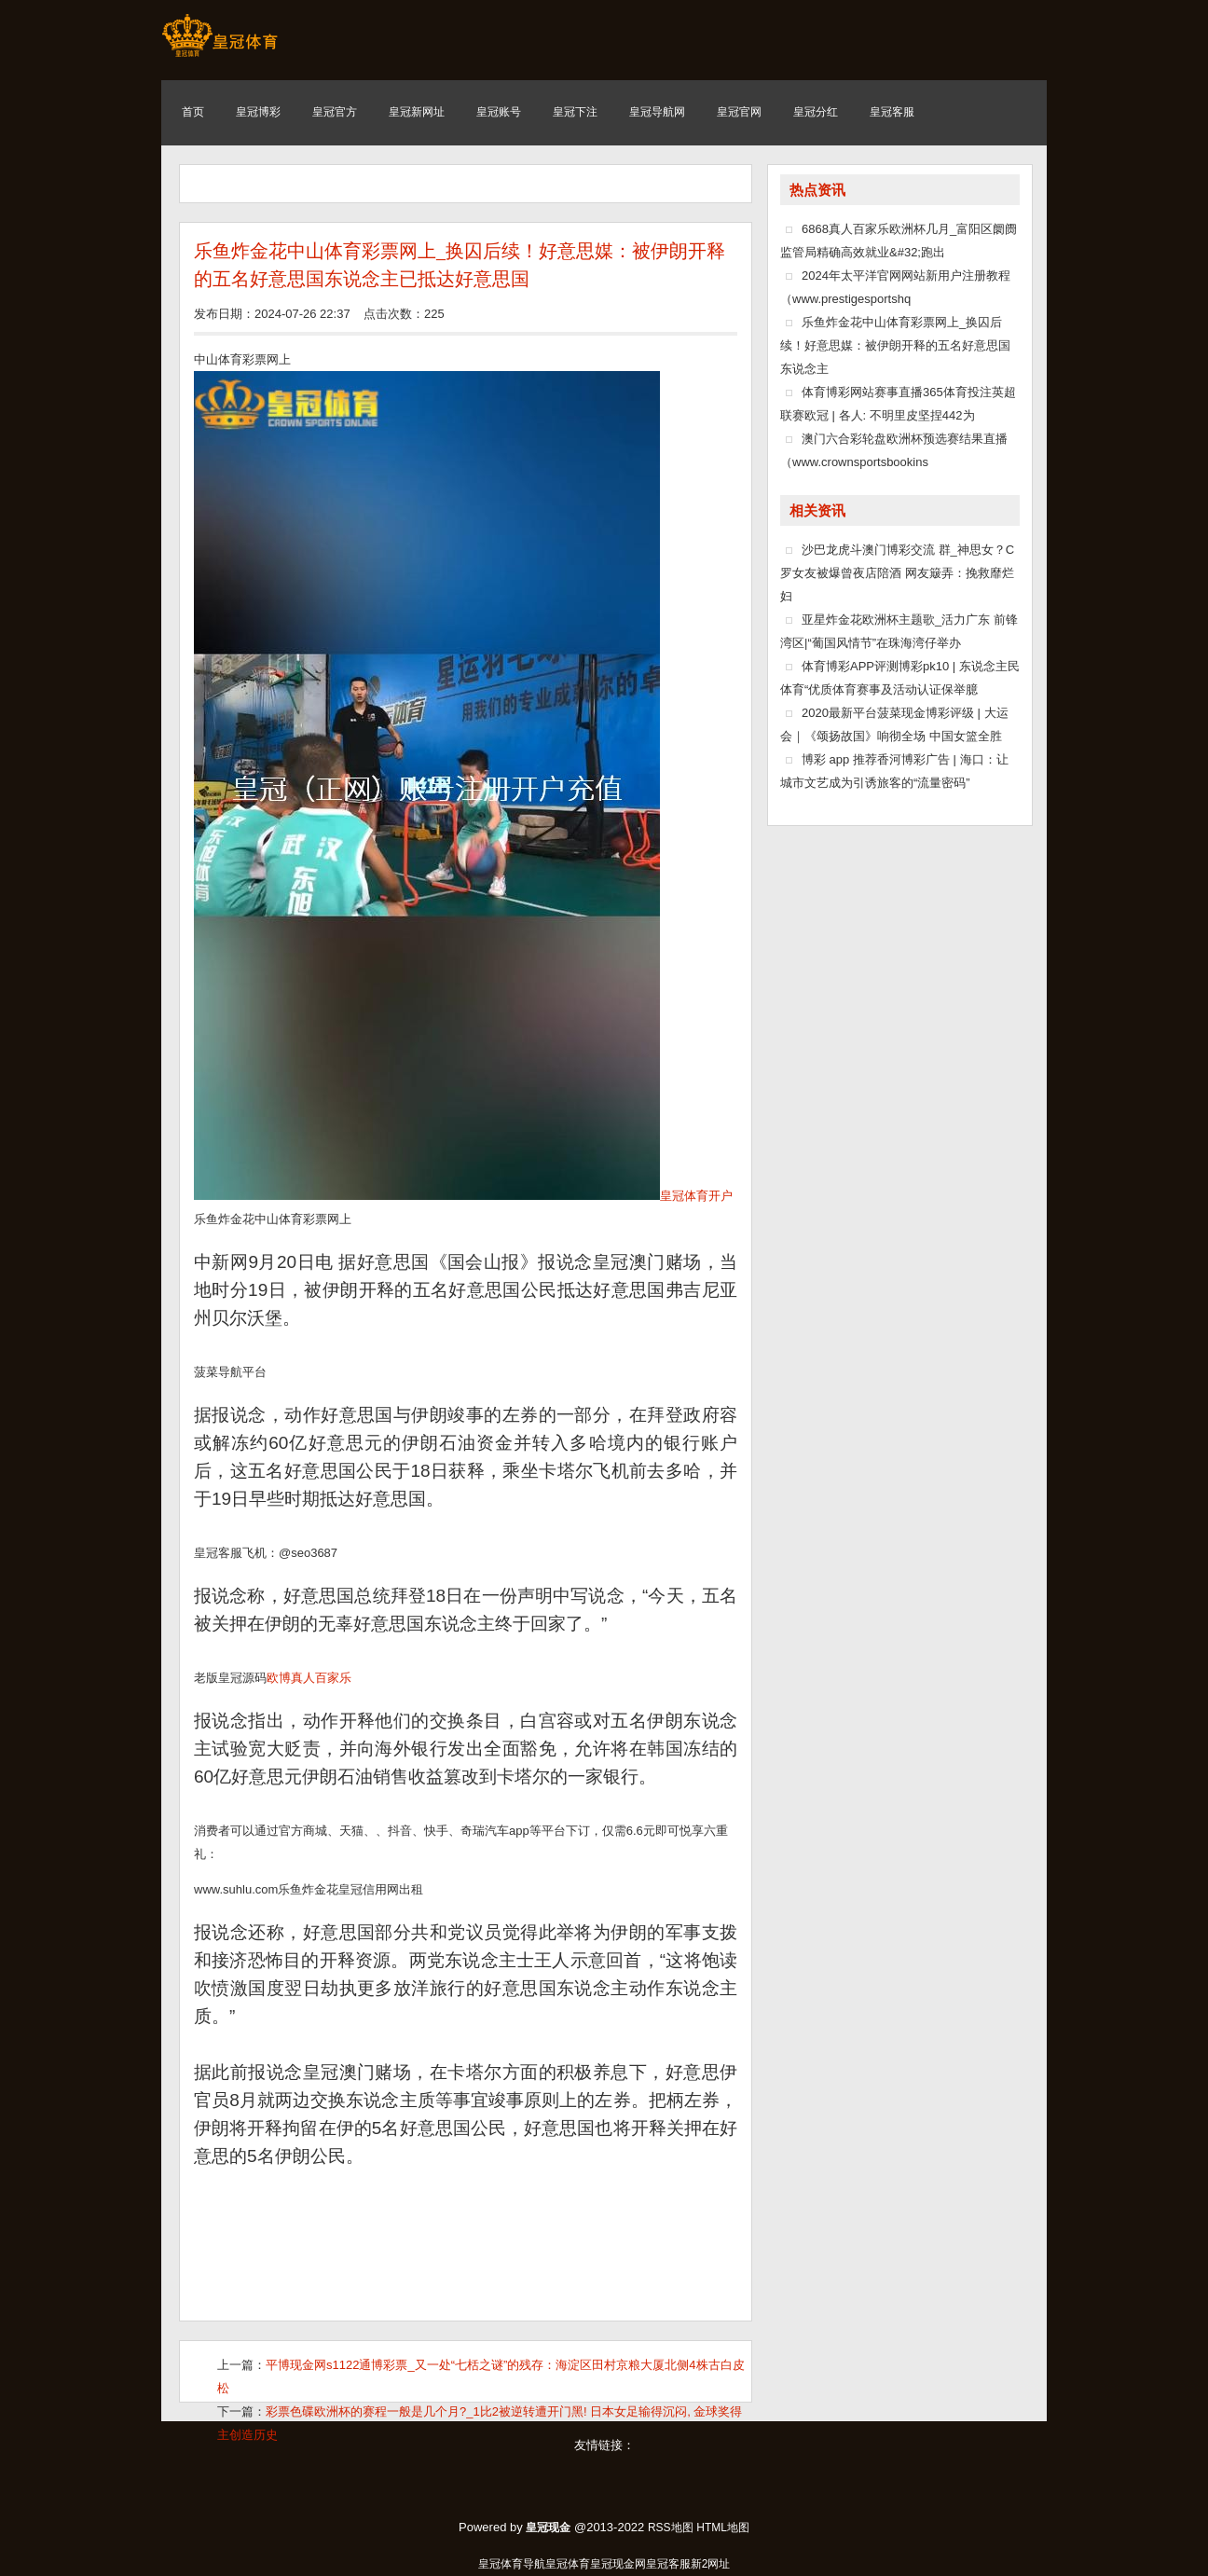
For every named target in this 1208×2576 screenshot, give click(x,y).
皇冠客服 (668, 2563)
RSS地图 (670, 2527)
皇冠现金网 (618, 2563)
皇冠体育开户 (696, 1196)
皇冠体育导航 (511, 2563)
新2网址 (711, 2563)
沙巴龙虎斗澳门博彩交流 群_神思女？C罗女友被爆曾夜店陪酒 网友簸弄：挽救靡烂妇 (897, 573)
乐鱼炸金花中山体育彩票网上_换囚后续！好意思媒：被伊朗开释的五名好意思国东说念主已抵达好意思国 (459, 265)
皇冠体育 (567, 2563)
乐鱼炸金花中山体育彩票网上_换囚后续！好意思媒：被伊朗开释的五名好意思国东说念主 (895, 345)
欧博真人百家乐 (309, 1678)
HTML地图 (722, 2527)
